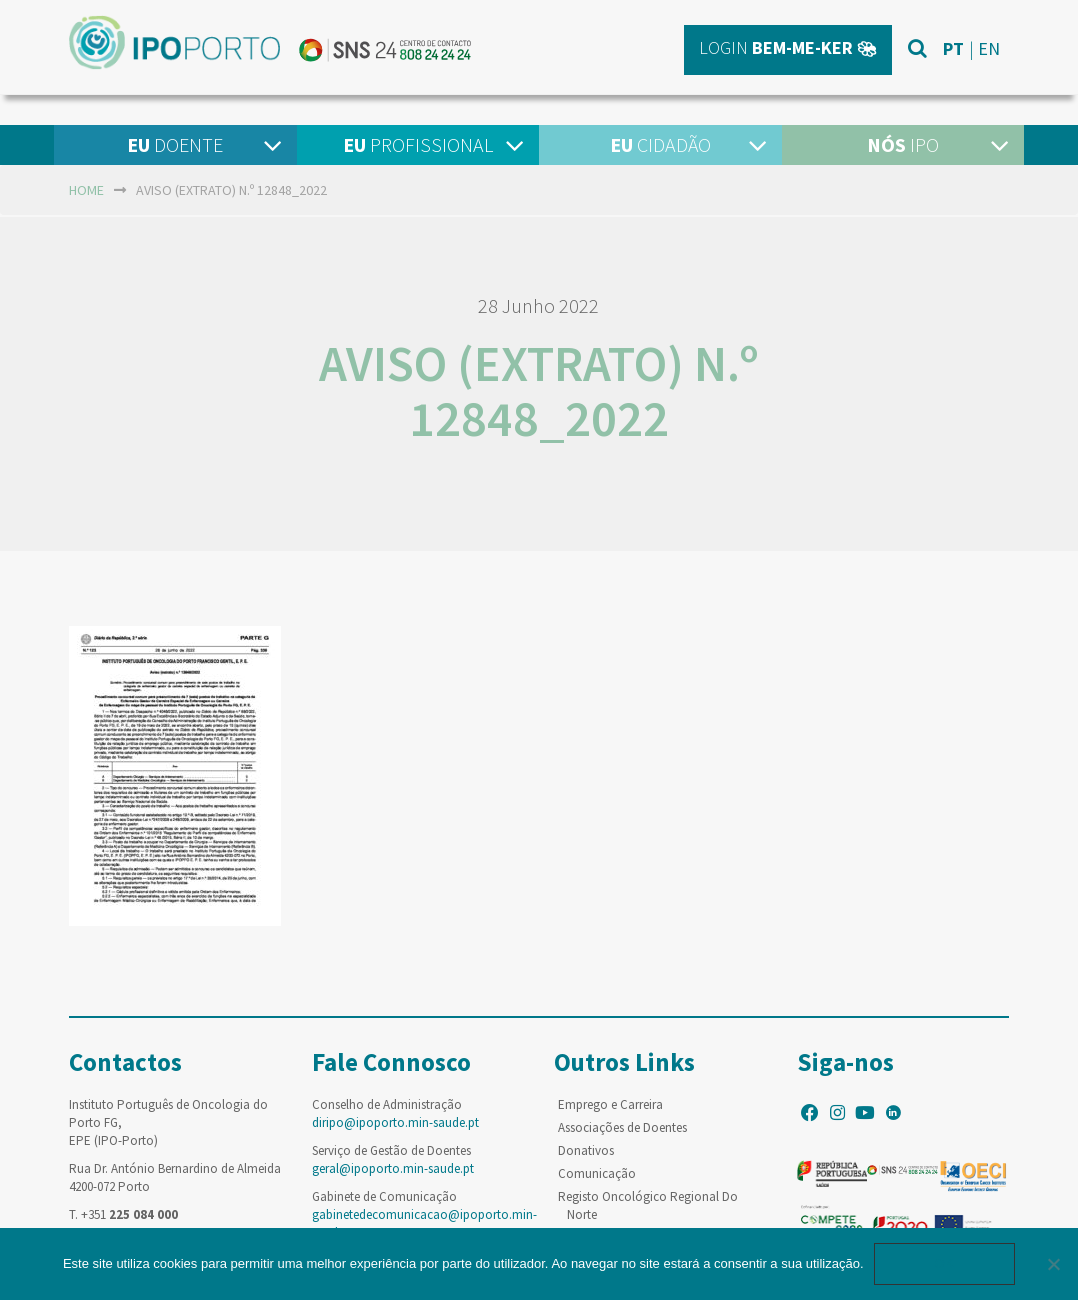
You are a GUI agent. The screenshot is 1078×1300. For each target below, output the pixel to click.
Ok (945, 1263)
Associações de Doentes (622, 1127)
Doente (175, 144)
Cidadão (660, 144)
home (86, 190)
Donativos (586, 1150)
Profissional (418, 144)
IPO (903, 144)
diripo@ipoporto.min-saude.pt (395, 1122)
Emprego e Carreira (610, 1104)
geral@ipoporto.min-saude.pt (393, 1168)
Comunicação (597, 1173)
